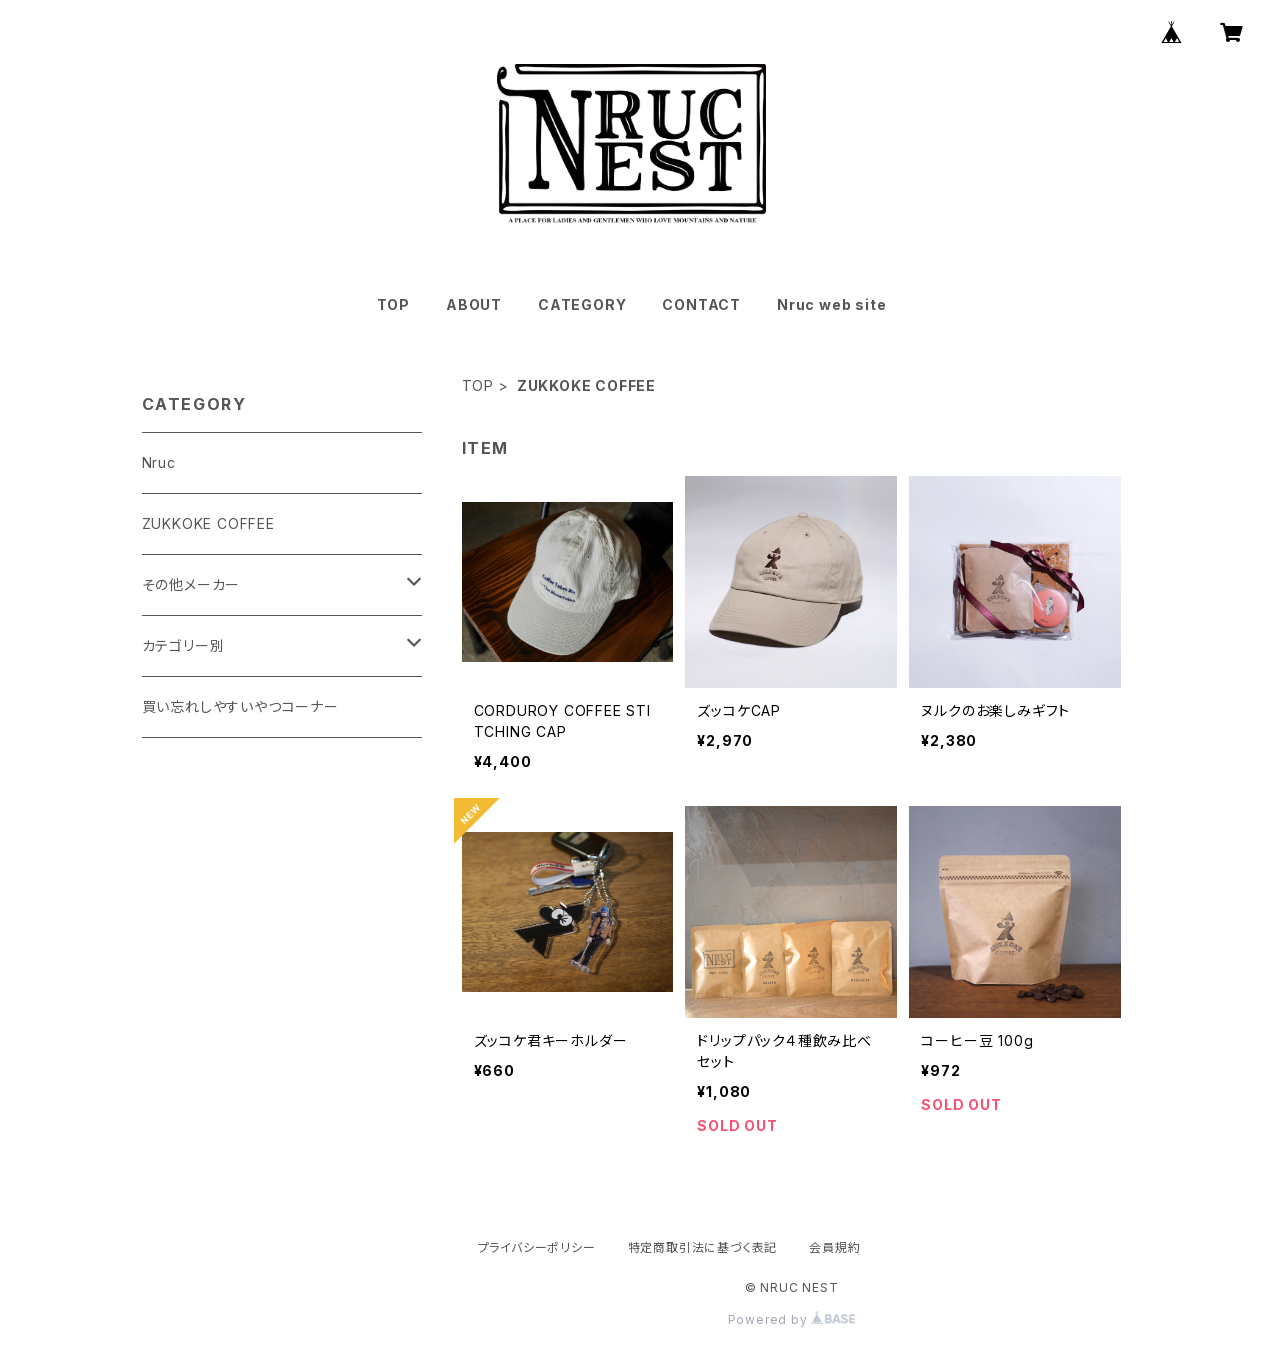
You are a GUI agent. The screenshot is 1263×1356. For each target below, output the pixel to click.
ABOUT (474, 304)
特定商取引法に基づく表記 (703, 1247)
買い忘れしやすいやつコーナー (240, 706)
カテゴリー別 (183, 645)
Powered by (792, 1319)
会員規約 (834, 1247)
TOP (393, 304)
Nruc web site (831, 304)
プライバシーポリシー (537, 1247)
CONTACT (701, 304)
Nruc (159, 462)
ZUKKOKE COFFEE (208, 523)
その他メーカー (191, 584)
